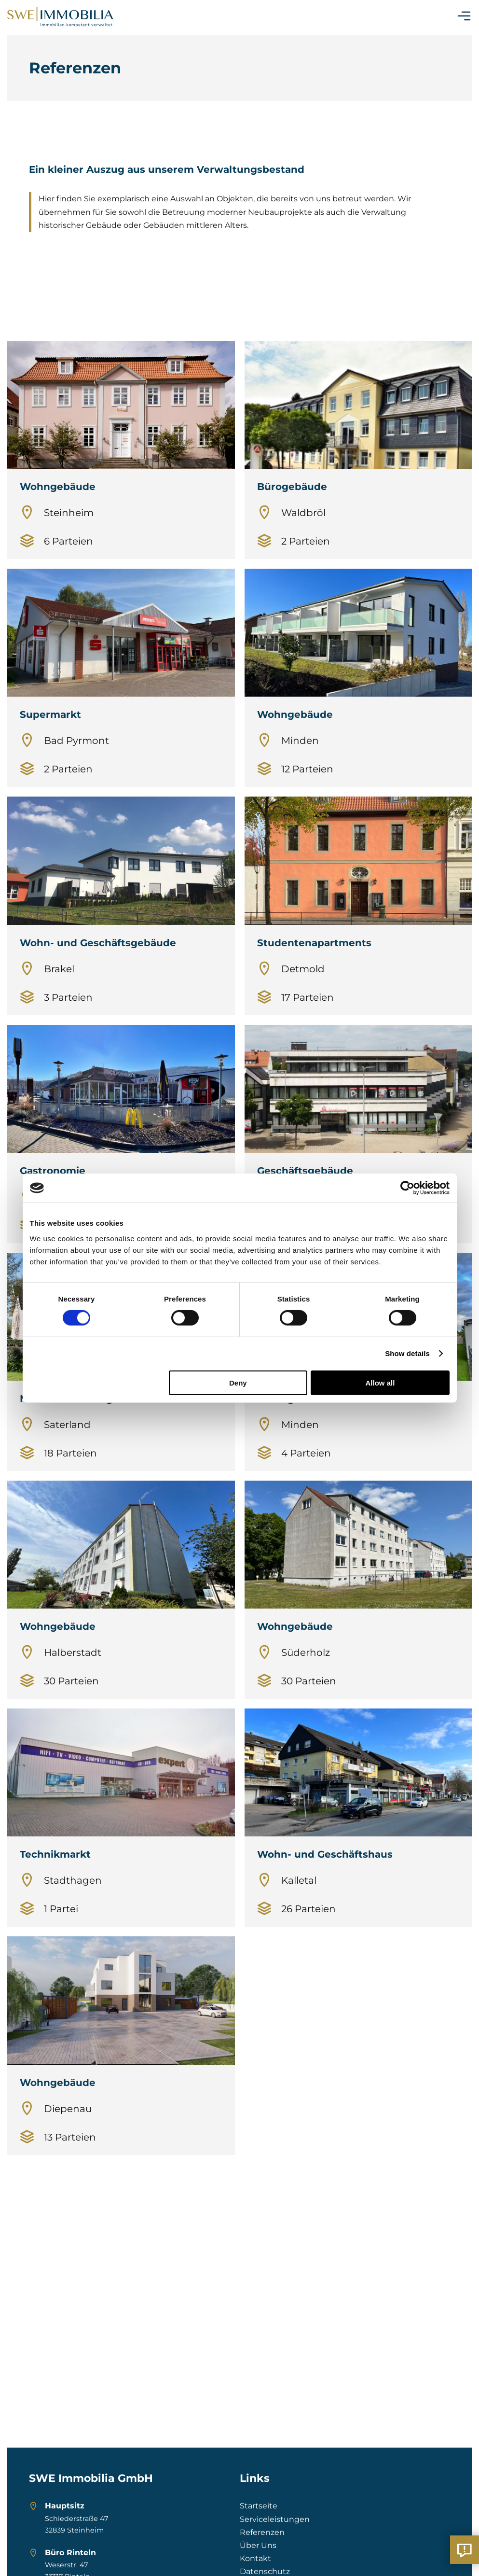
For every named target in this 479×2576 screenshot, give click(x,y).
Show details (407, 1353)
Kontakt (255, 2558)
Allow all (380, 1382)
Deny (238, 1382)
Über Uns (258, 2545)
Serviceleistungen (275, 2519)
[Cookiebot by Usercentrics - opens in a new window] (407, 1188)
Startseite (258, 2505)
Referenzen (262, 2532)
